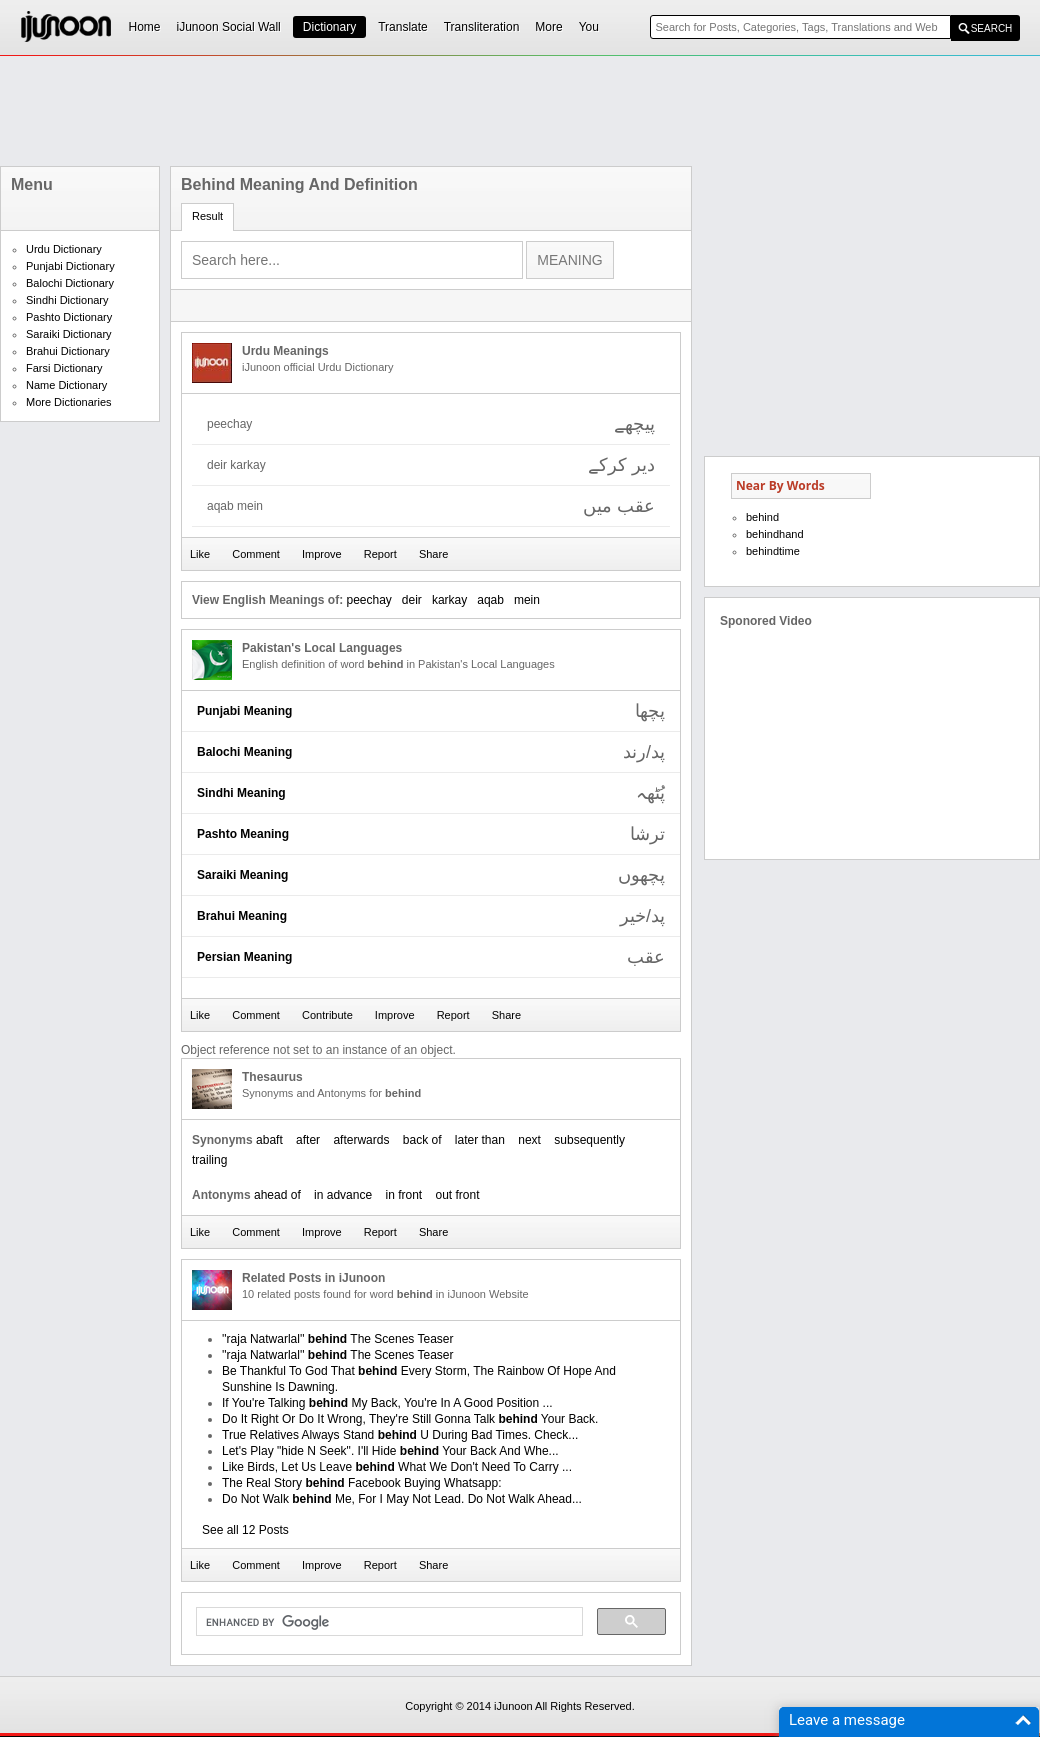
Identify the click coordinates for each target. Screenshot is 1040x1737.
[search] (387, 1622)
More (548, 27)
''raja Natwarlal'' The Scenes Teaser (337, 1339)
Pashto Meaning (243, 834)
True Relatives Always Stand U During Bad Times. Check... (400, 1435)
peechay (368, 600)
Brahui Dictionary (68, 351)
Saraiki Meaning (242, 875)
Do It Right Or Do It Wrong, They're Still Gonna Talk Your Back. (410, 1419)
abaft (269, 1140)
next (529, 1140)
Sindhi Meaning (241, 793)
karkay (449, 600)
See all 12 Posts (245, 1530)
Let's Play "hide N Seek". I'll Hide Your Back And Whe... (390, 1451)
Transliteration (482, 27)
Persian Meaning (244, 957)
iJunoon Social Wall (229, 27)
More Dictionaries (69, 402)
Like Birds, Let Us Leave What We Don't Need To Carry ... (397, 1467)
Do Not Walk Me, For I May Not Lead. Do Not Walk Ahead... (402, 1499)
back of (422, 1140)
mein (527, 600)
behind (762, 517)
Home (145, 27)
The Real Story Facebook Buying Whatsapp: (361, 1483)
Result (207, 216)
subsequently (589, 1140)
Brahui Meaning (242, 916)
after (308, 1140)
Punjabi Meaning (244, 711)
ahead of (277, 1195)
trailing (209, 1160)
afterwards (361, 1140)
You (589, 27)
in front (403, 1195)
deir (412, 600)
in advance (343, 1195)
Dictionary (329, 27)
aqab (490, 600)
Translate (403, 27)
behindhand (775, 534)
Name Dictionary (66, 385)
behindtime (773, 551)
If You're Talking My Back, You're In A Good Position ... (387, 1403)
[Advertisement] (80, 732)
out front (458, 1195)
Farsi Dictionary (64, 368)
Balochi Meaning (244, 752)
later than (480, 1140)
